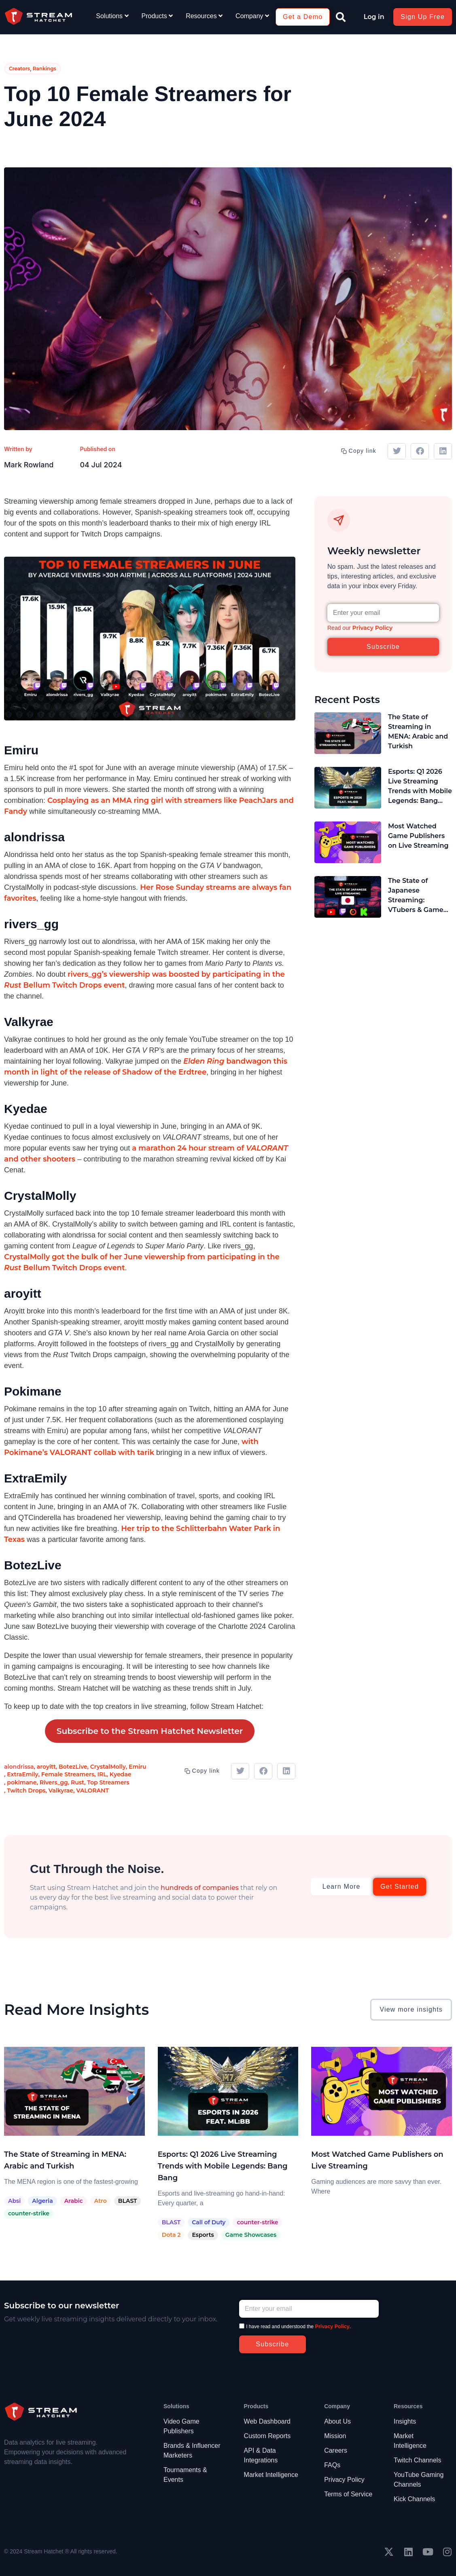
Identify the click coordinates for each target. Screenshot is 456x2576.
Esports (203, 2234)
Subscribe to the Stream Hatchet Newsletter (150, 1731)
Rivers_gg (54, 1782)
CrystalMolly (108, 1766)
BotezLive (73, 1766)
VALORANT (92, 1790)
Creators (19, 68)
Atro (100, 2200)
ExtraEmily (22, 1774)
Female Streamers (67, 1774)
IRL (101, 1774)
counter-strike (28, 2213)
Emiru (137, 1766)
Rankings (44, 68)
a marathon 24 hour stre (177, 1148)
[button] (341, 17)
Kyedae (120, 1774)
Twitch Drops (26, 1790)
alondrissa (19, 1766)
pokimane (21, 1782)
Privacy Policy (372, 627)
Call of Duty (208, 2222)
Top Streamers (108, 1782)
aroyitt (46, 1766)
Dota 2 (171, 2234)
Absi (14, 2200)
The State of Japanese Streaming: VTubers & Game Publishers (415, 896)
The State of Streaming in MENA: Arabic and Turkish (418, 731)
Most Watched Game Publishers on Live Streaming (418, 835)
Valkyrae (61, 1790)
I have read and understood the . (298, 2326)
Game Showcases (250, 2234)
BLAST (127, 2200)
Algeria (42, 2200)
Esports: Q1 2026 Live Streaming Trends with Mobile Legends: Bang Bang (420, 787)
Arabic (73, 2200)
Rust (77, 1782)
